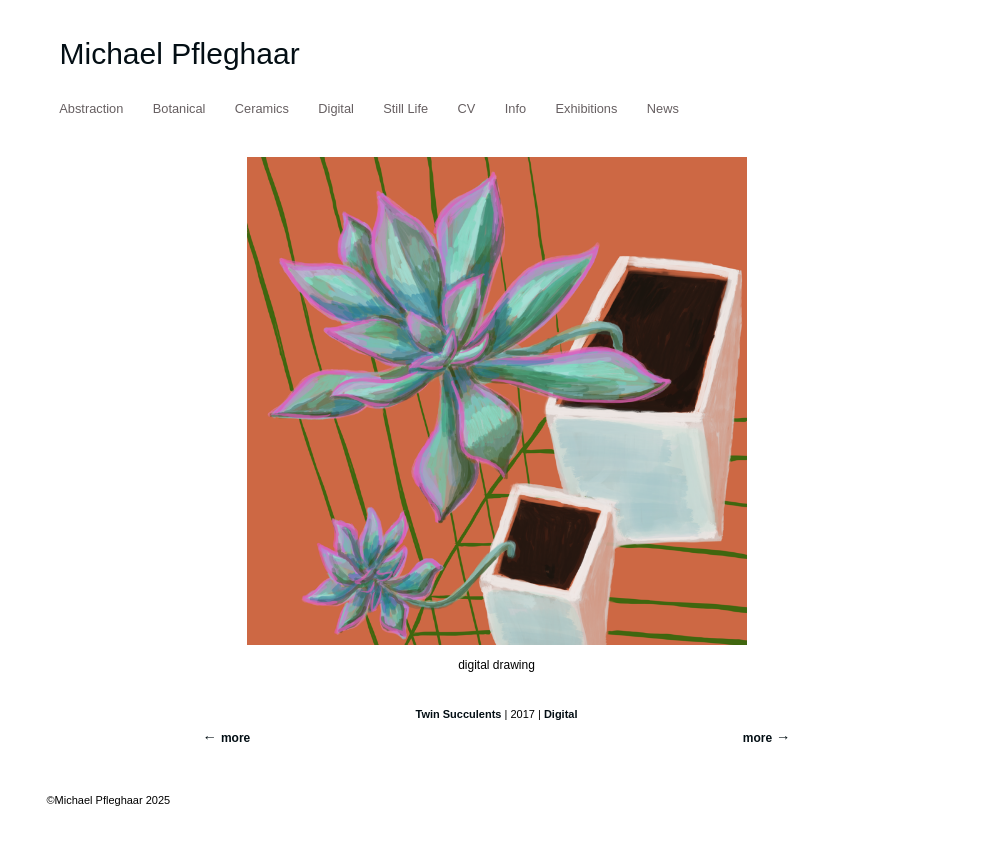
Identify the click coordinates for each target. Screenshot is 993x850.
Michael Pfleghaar (180, 53)
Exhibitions (587, 108)
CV (467, 108)
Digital (336, 108)
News (663, 108)
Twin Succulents (458, 714)
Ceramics (262, 108)
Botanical (179, 108)
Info (515, 108)
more (757, 738)
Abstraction (91, 108)
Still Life (405, 108)
